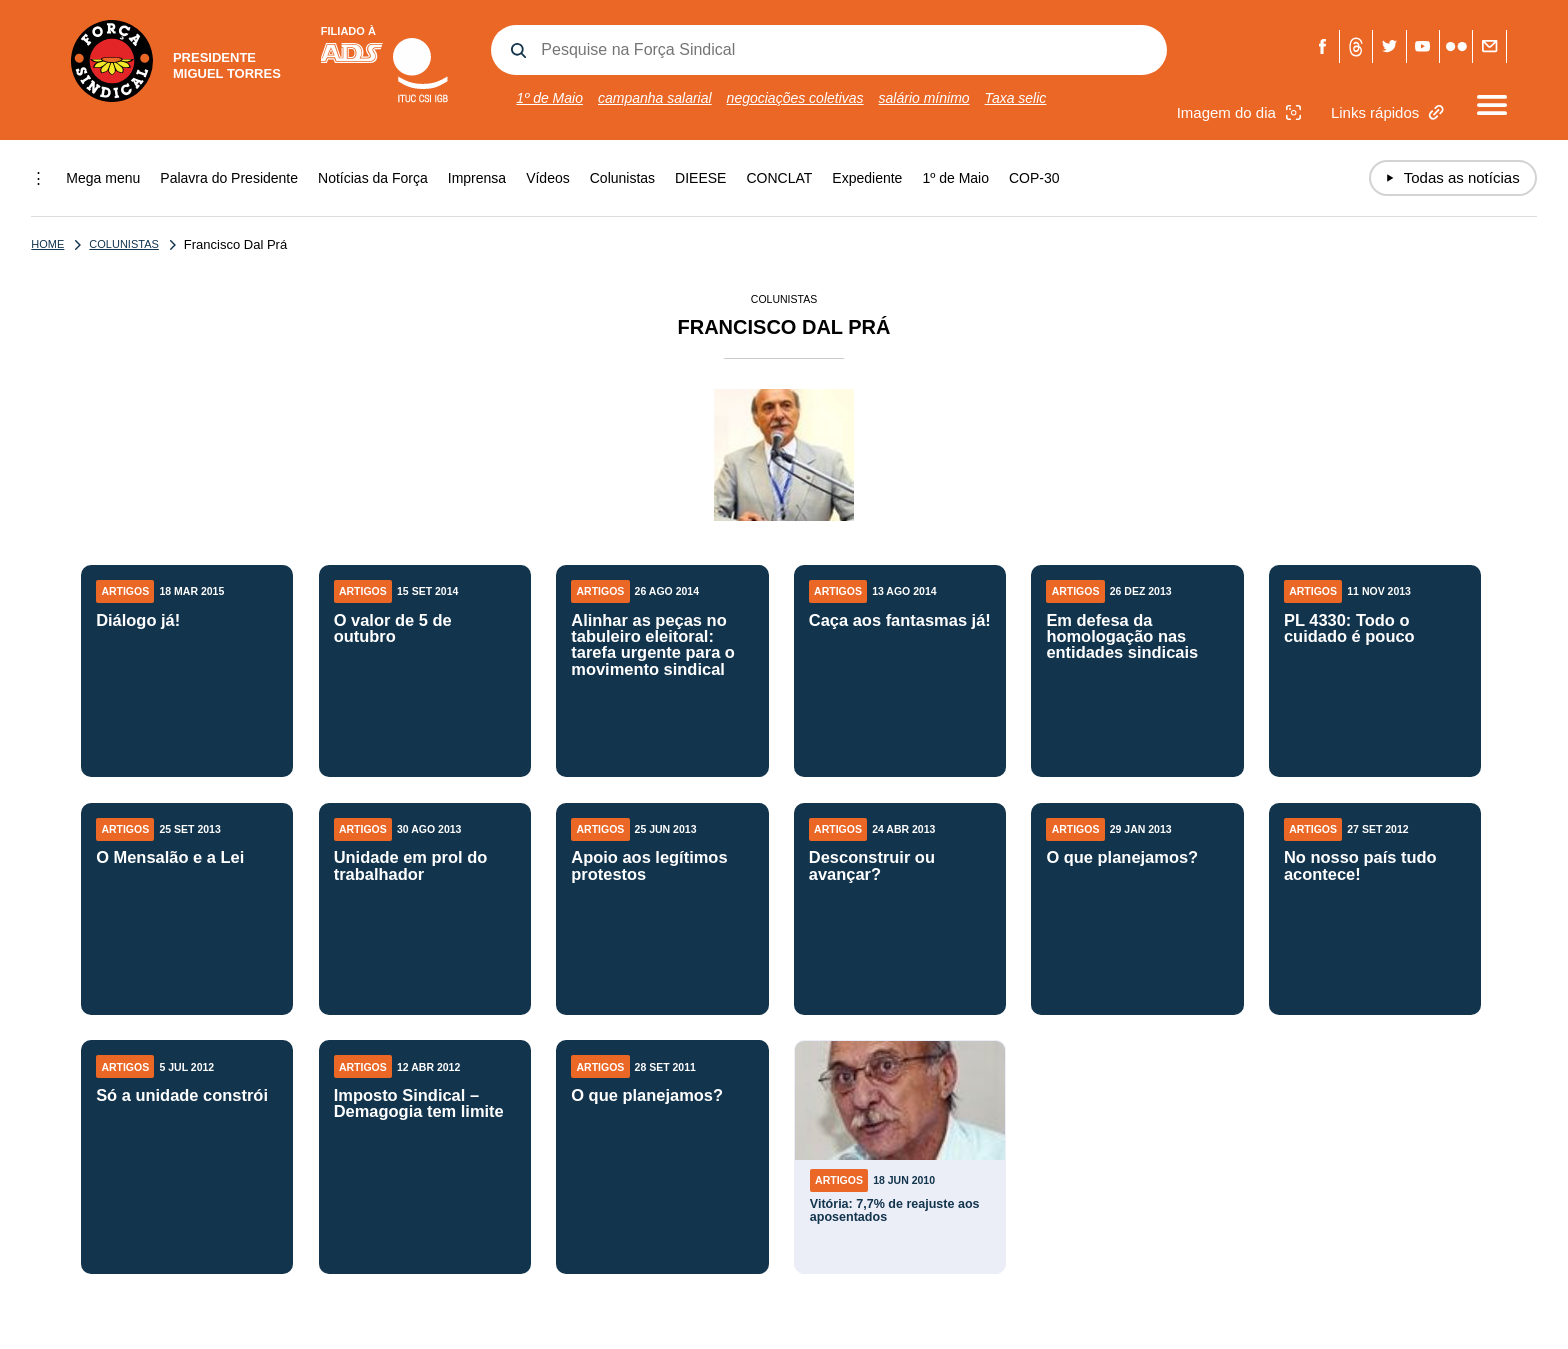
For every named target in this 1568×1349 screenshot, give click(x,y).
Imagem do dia (1241, 112)
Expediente (867, 178)
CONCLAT (779, 178)
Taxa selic (1016, 98)
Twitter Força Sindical (1389, 46)
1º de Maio (549, 98)
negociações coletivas (795, 98)
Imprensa (477, 178)
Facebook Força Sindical (1322, 46)
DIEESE (700, 178)
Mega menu (103, 178)
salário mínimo (924, 98)
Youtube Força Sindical (1422, 46)
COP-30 (1034, 178)
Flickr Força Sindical (1456, 46)
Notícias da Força (373, 178)
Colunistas (622, 178)
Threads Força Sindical (1356, 46)
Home (47, 244)
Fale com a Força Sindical (1489, 46)
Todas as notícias (1453, 178)
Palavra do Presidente (229, 178)
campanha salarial (655, 98)
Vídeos (548, 178)
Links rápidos (1390, 112)
